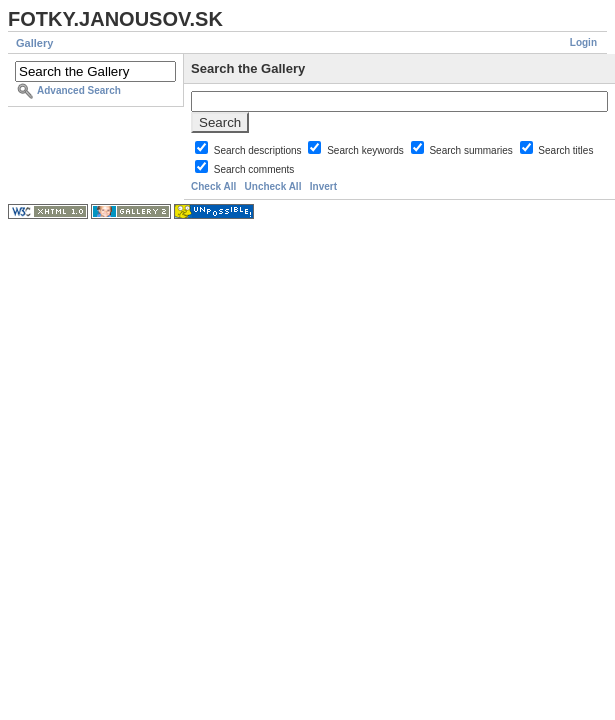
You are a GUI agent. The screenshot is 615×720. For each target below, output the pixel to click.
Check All (213, 186)
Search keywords (366, 150)
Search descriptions (259, 150)
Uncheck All (273, 186)
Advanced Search (79, 90)
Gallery (34, 43)
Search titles (565, 150)
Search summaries (472, 150)
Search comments (254, 169)
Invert (323, 186)
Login (583, 42)
